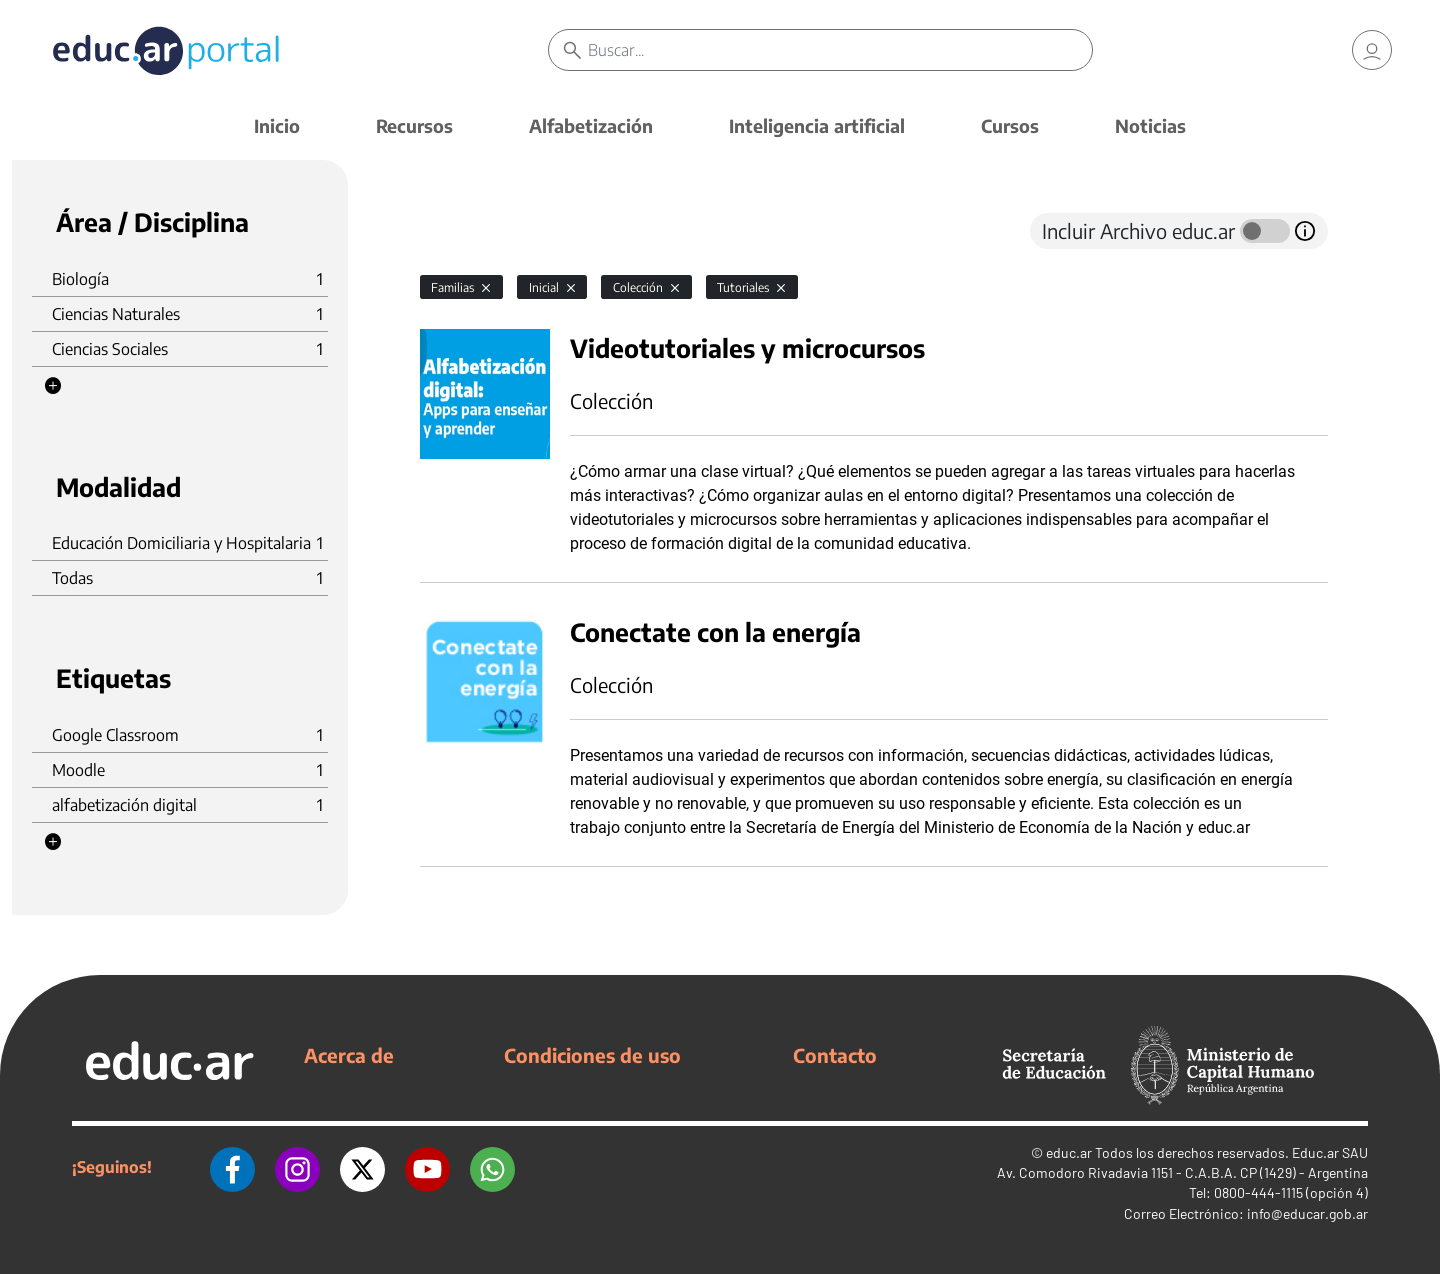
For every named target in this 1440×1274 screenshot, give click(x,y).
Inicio (277, 125)
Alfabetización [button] (591, 125)
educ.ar (1069, 1152)
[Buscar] (840, 50)
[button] (53, 386)
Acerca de (349, 1055)
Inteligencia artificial (817, 125)
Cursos (1010, 125)
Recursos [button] (414, 125)
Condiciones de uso (592, 1055)
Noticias (1150, 125)
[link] (1372, 50)
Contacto (835, 1055)
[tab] (460, 231)
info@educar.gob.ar (1307, 1213)
